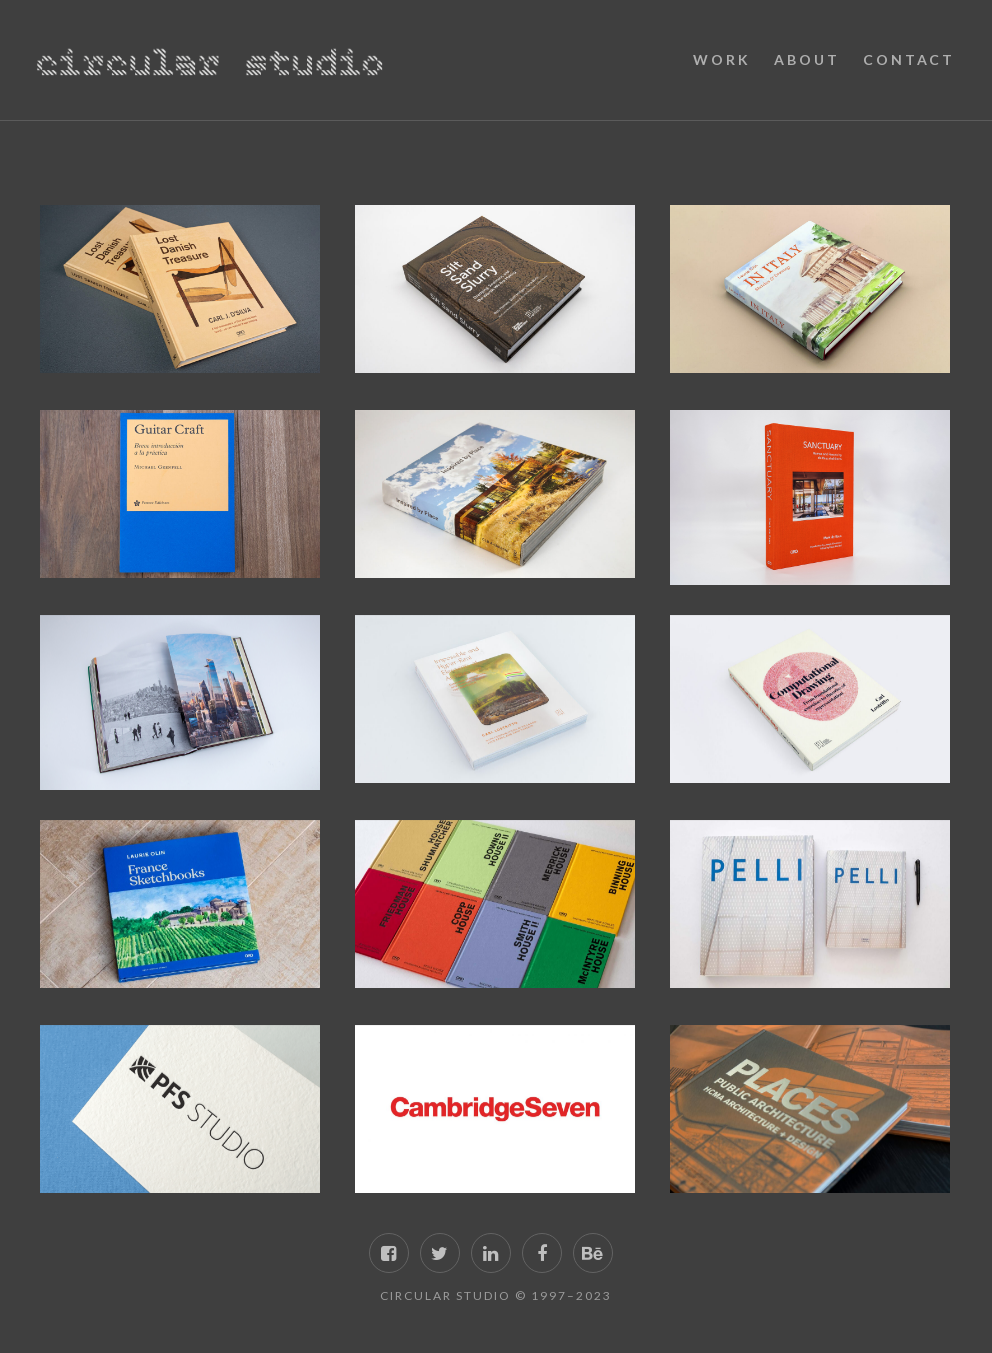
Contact (909, 59)
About (806, 59)
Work (721, 59)
